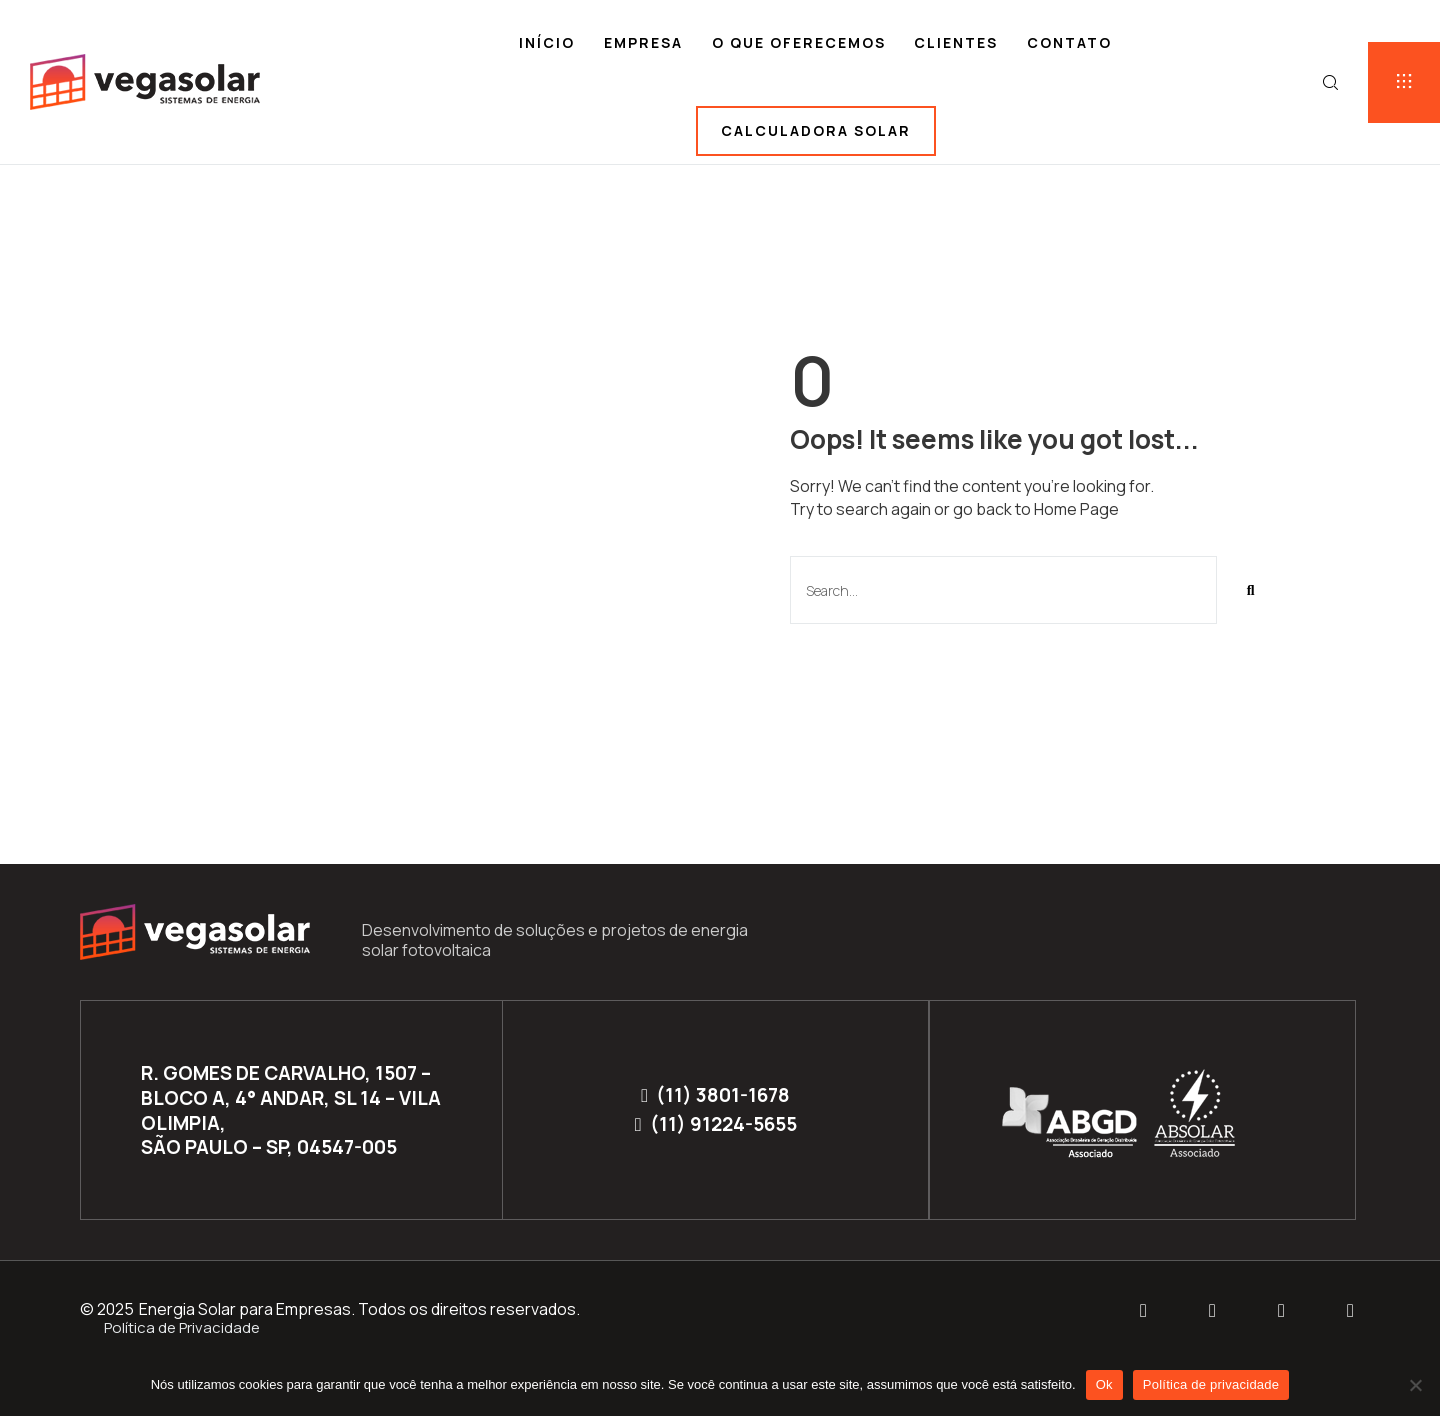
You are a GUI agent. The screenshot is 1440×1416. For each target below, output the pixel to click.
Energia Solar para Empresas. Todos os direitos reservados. (359, 1309)
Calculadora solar (816, 130)
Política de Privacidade (182, 1327)
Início (547, 42)
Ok (1104, 1384)
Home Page (1076, 509)
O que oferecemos (799, 42)
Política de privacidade (1211, 1384)
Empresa (643, 42)
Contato (1069, 42)
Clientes (956, 42)
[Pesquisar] (1251, 590)
